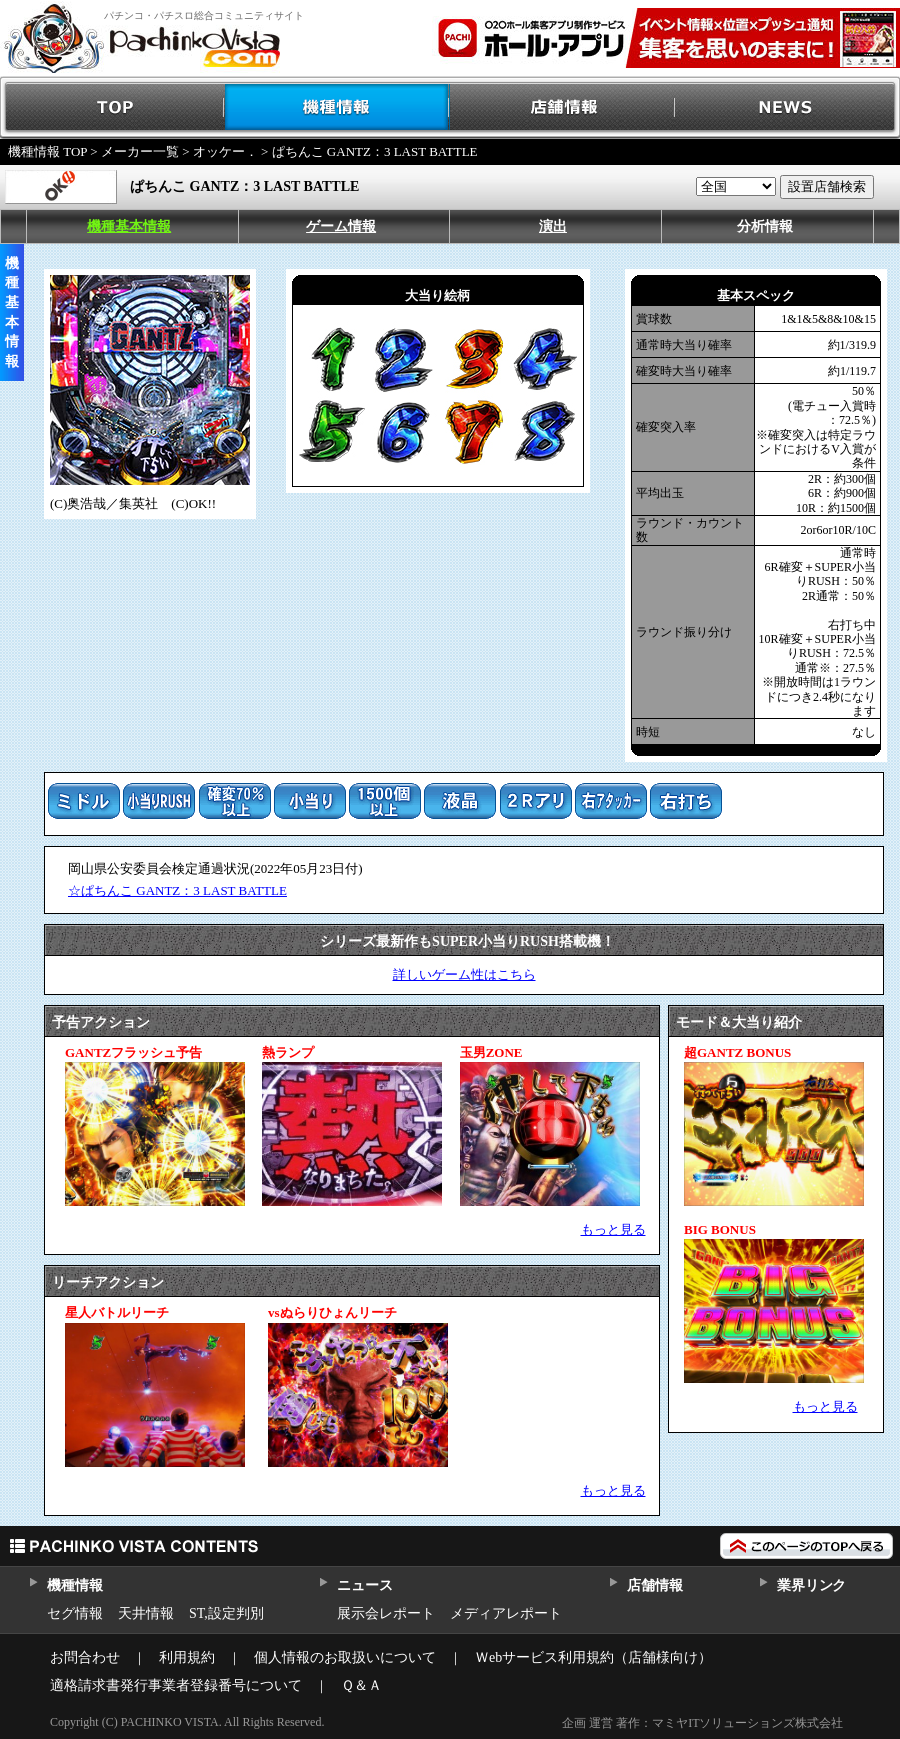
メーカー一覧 (140, 151)
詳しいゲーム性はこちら (464, 974)
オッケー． (225, 151)
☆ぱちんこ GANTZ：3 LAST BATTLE (177, 890)
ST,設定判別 (226, 1613)
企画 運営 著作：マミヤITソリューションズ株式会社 (702, 1723)
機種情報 (337, 107)
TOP (112, 107)
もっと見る (613, 1229)
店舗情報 (562, 107)
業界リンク (811, 1585)
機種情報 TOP (47, 151)
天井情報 (146, 1613)
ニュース (364, 1585)
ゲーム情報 (341, 226)
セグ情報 (75, 1613)
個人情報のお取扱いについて (345, 1657)
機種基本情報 (129, 226)
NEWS (787, 107)
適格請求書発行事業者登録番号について (176, 1685)
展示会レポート (386, 1613)
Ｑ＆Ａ (361, 1685)
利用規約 (187, 1657)
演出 (553, 226)
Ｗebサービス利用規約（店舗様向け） (593, 1657)
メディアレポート (506, 1613)
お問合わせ (85, 1657)
